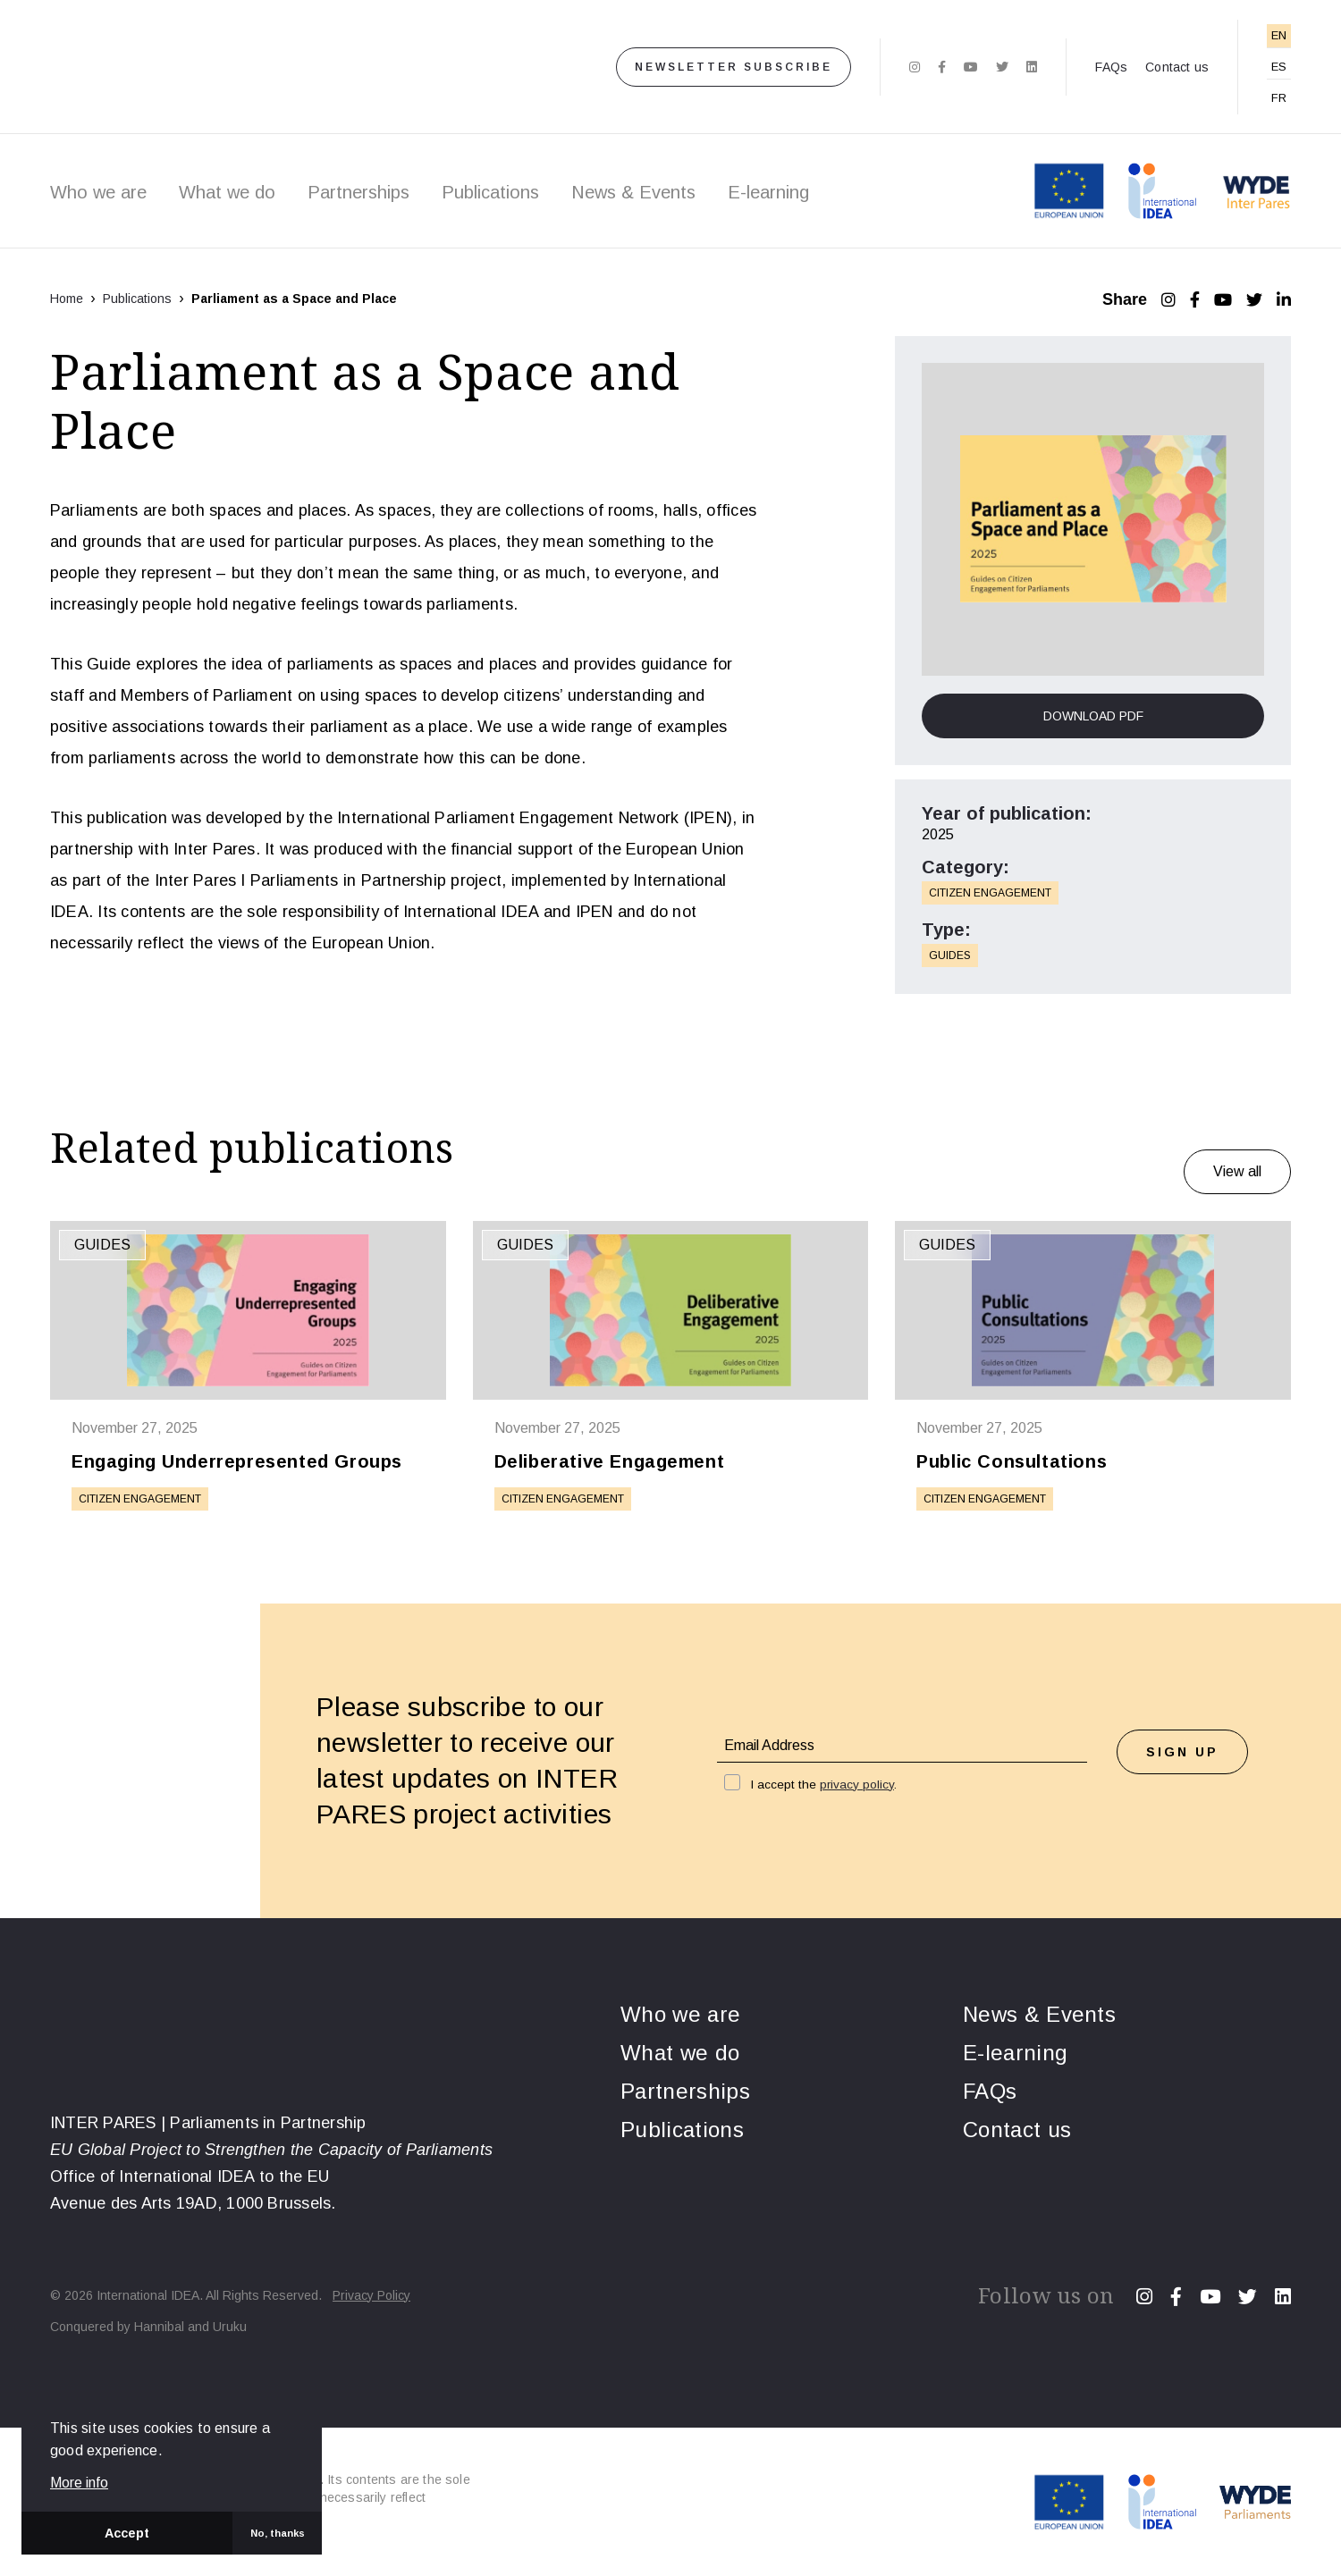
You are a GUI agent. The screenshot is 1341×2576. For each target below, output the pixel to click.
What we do (227, 192)
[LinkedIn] (1284, 299)
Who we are (98, 192)
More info (79, 2483)
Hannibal (159, 2326)
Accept (127, 2533)
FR (1278, 98)
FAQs (1111, 67)
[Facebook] (942, 67)
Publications (490, 192)
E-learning (768, 192)
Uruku (230, 2326)
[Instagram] (914, 67)
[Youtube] (971, 67)
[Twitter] (1002, 67)
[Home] (273, 66)
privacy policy (857, 1784)
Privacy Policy (371, 2295)
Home (66, 298)
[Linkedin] (1031, 67)
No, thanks (277, 2533)
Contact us (1177, 67)
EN (1278, 35)
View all (1237, 1171)
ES (1278, 66)
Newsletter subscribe (733, 67)
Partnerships (358, 192)
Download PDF (1093, 716)
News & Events (633, 192)
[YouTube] (1223, 299)
